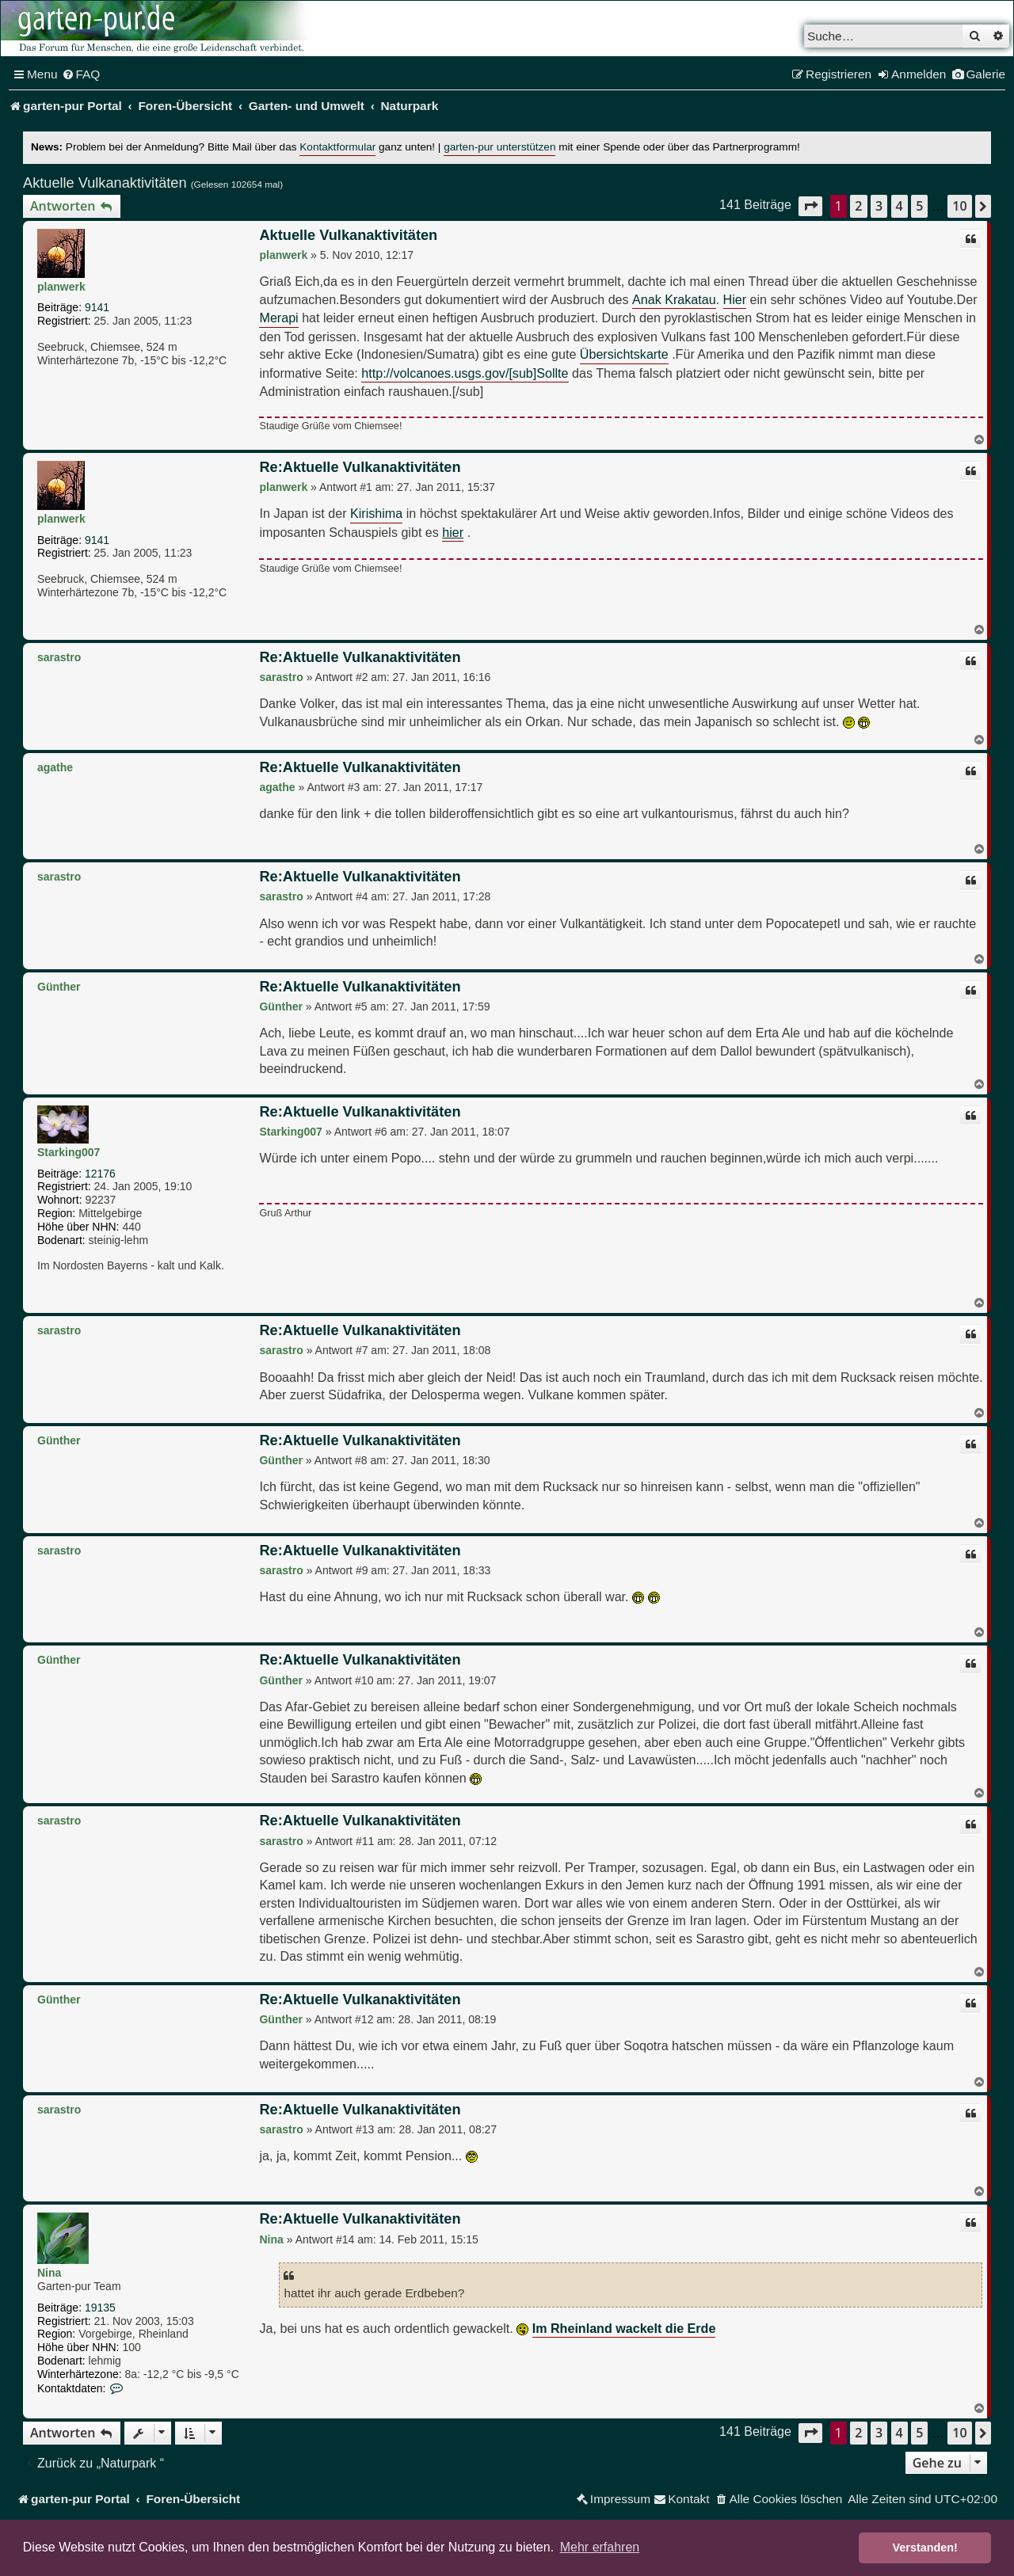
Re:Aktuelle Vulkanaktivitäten (359, 467)
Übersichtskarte (624, 354)
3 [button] (878, 206)
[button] (810, 206)
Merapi (278, 317)
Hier (735, 299)
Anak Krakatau (674, 299)
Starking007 (68, 1152)
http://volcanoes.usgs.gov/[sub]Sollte (464, 373)
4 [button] (899, 206)
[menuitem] (81, 74)
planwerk (61, 286)
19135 (100, 2307)
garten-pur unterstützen (499, 147)
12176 (100, 1173)
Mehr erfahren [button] (600, 2547)
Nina (49, 2272)
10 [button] (959, 206)
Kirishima (376, 513)
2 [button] (858, 206)
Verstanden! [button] (925, 2547)
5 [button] (919, 206)
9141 (97, 307)
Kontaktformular (337, 147)
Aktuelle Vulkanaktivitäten (105, 183)
